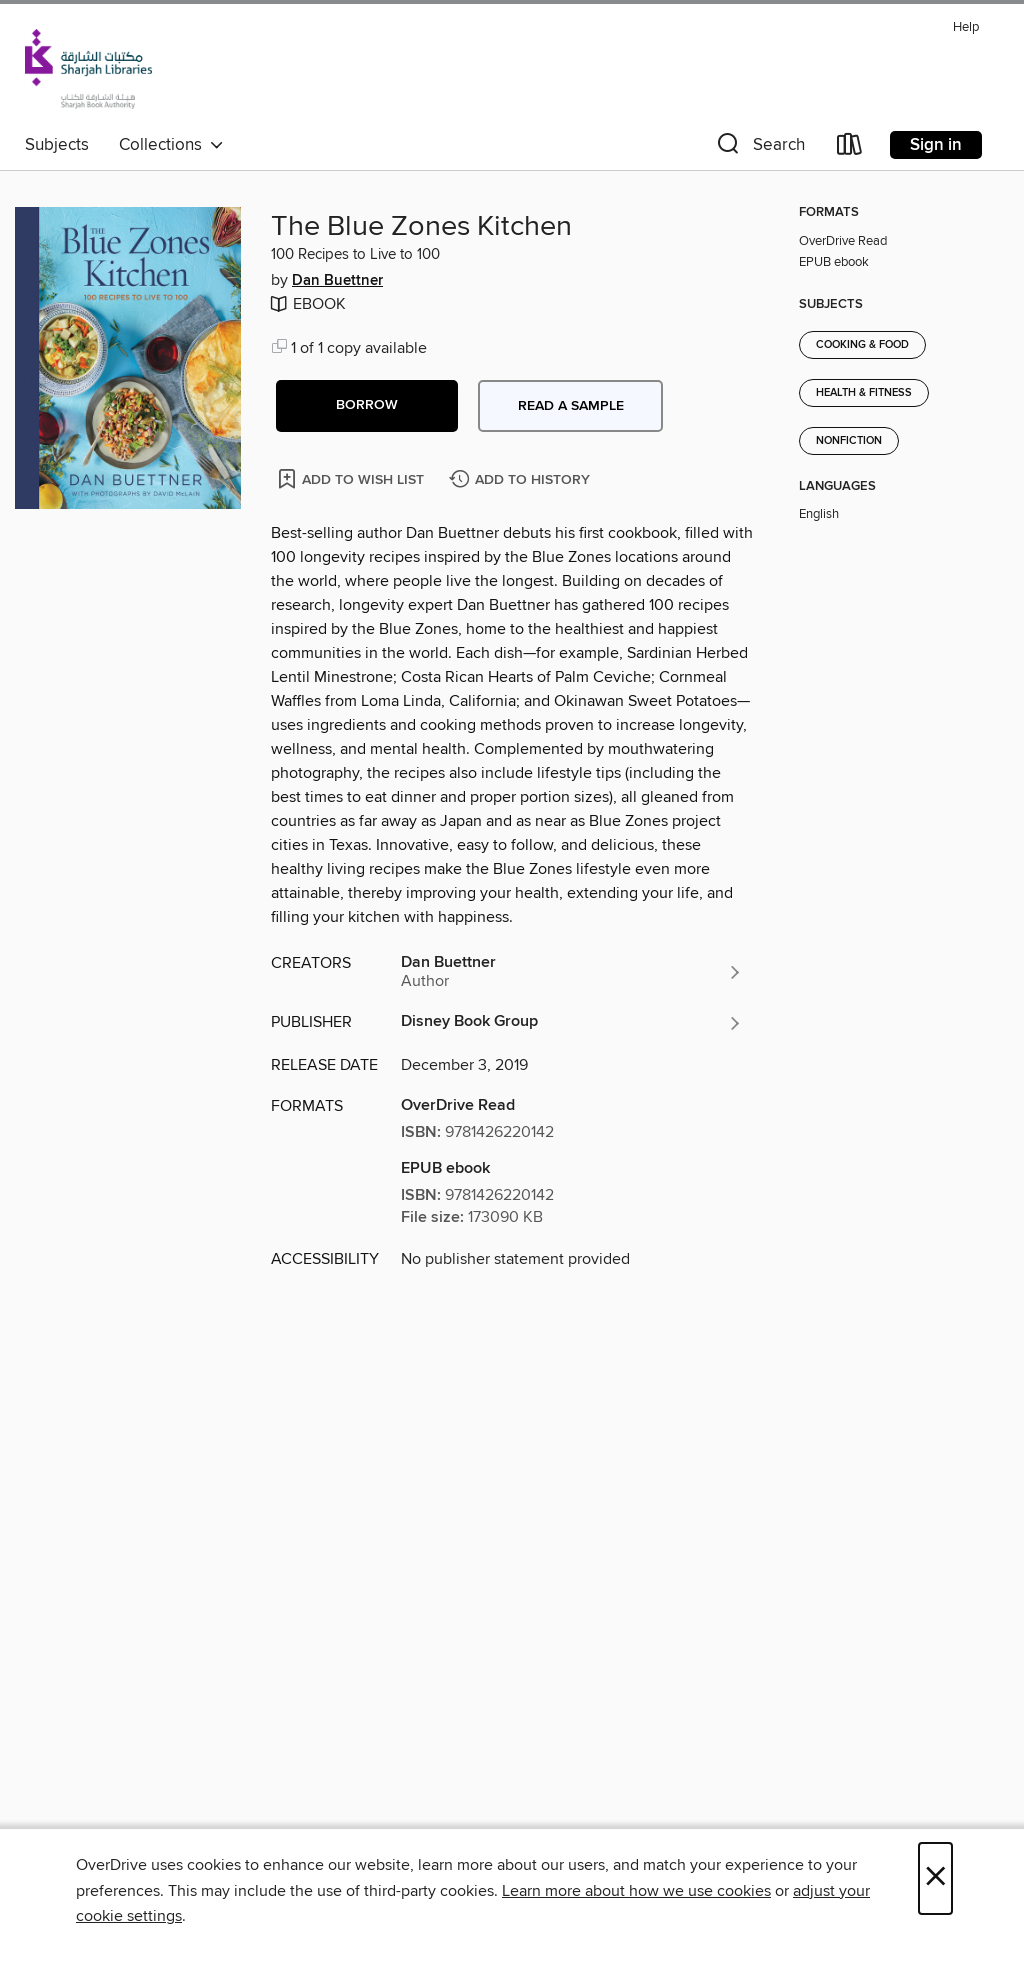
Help (966, 27)
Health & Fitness (864, 393)
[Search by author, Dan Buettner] (572, 972)
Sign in (936, 145)
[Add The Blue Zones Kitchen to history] (522, 480)
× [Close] (935, 1878)
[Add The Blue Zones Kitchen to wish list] (352, 478)
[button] (759, 148)
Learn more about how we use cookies (636, 1891)
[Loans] (850, 148)
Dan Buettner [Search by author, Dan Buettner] (337, 281)
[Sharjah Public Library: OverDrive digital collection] (88, 69)
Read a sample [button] (571, 406)
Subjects (57, 145)
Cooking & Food (862, 345)
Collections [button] (171, 145)
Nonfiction (849, 441)
